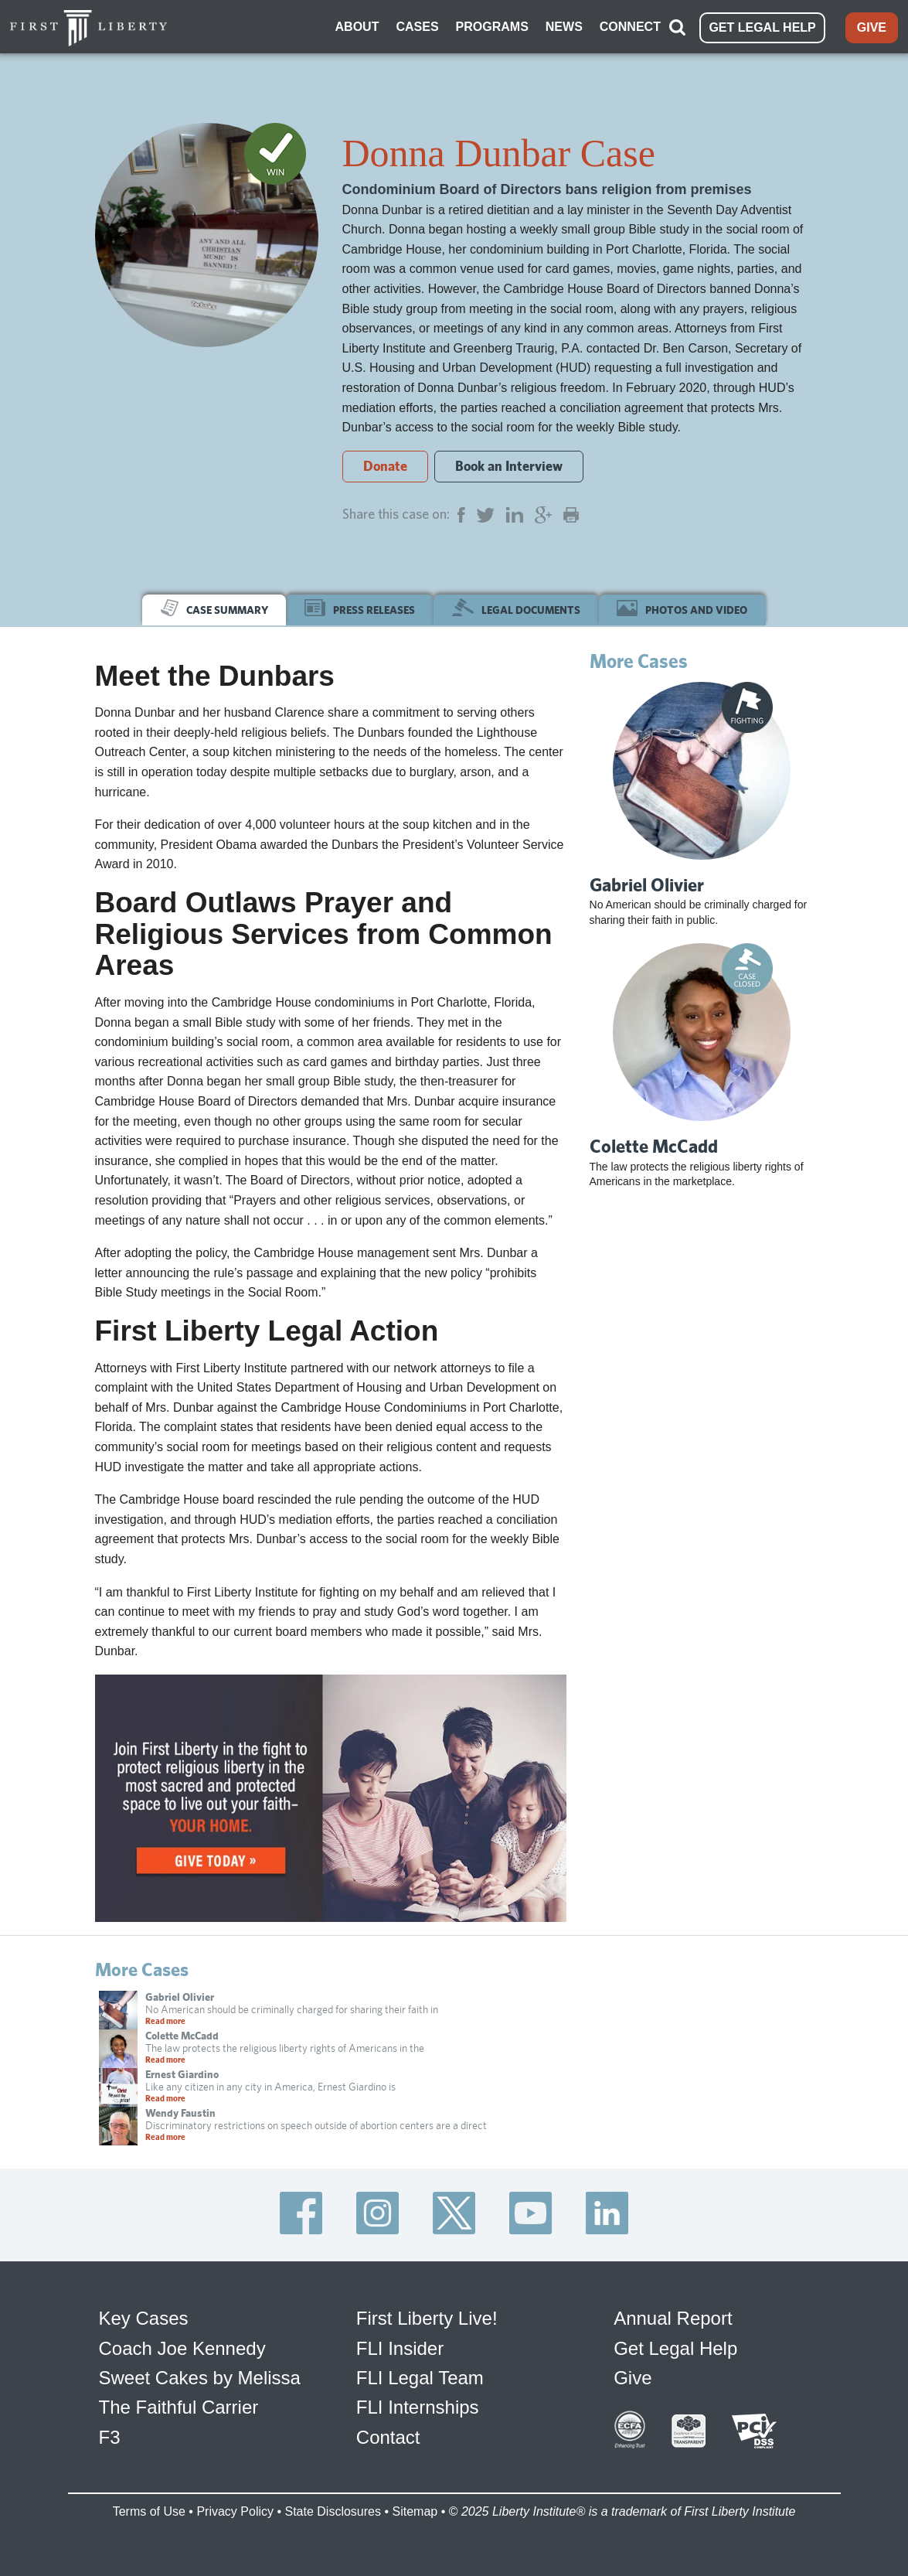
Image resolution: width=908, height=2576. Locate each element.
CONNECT (630, 25)
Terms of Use (149, 2509)
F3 (110, 2435)
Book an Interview (509, 464)
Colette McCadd (654, 1145)
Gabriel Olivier (647, 883)
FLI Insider (400, 2346)
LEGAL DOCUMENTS (516, 606)
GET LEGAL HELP (762, 26)
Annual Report (673, 2317)
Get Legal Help (675, 2346)
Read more (165, 2020)
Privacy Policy (235, 2509)
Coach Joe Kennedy (182, 2346)
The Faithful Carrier (179, 2406)
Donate (385, 464)
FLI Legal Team (420, 2376)
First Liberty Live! (427, 2317)
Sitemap (414, 2509)
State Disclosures (332, 2509)
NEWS (564, 25)
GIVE (871, 26)
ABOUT (357, 25)
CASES (417, 25)
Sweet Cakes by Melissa (200, 2376)
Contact (388, 2435)
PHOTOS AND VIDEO (682, 607)
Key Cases (144, 2317)
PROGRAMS (492, 25)
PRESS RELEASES (359, 606)
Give (632, 2376)
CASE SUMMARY (214, 606)
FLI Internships (417, 2406)
